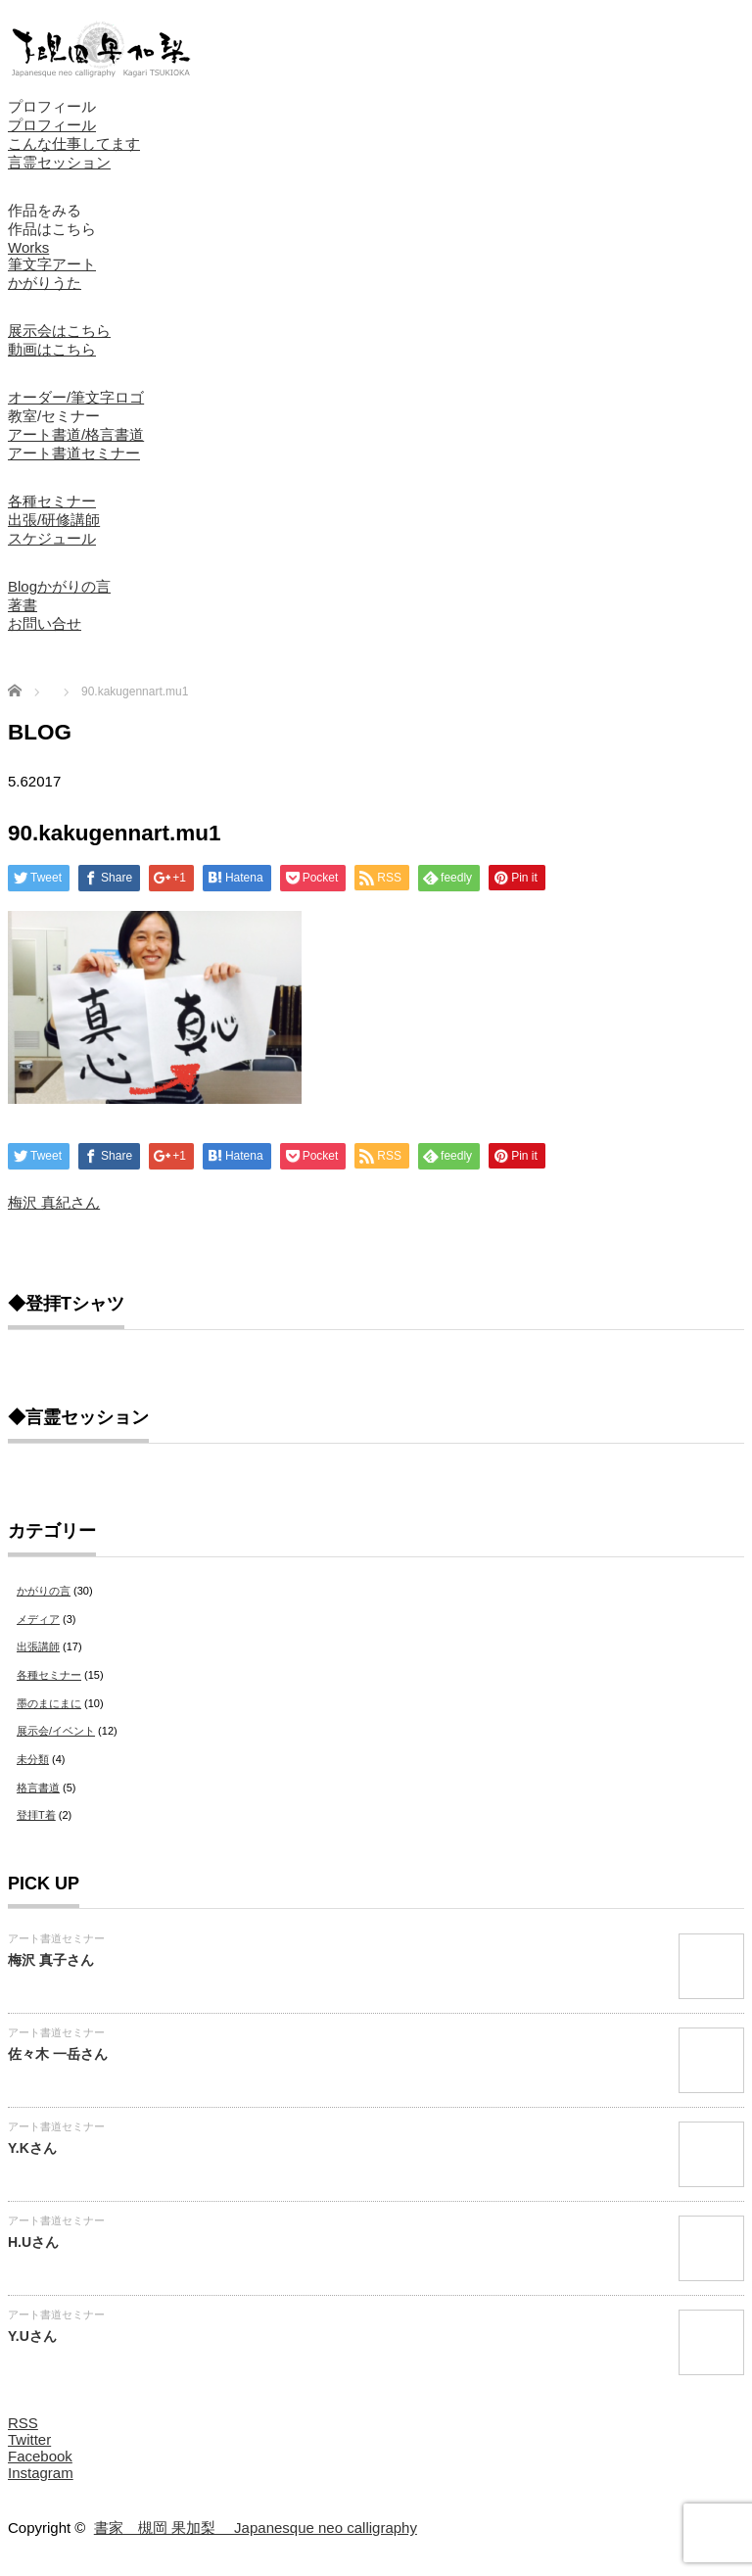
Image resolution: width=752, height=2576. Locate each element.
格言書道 (38, 1787)
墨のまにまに (49, 1703)
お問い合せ (44, 623)
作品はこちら (52, 228)
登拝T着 (36, 1815)
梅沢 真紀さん (54, 1202)
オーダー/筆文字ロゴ (76, 397)
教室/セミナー (54, 415)
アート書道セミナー (74, 453)
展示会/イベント (56, 1731)
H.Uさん (33, 2242)
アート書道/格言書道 (76, 434)
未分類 (33, 1759)
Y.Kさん (32, 2148)
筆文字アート (52, 264)
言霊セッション (59, 162)
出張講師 (38, 1646)
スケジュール (52, 538)
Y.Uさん (32, 2336)
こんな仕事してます (74, 143)
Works (28, 247)
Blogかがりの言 (59, 586)
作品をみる (44, 210)
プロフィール (52, 106)
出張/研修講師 (54, 519)
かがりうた (44, 282)
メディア (38, 1619)
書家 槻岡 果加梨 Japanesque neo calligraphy (255, 2527)
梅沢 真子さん (51, 1960)
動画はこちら (52, 349)
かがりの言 (43, 1591)
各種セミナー (52, 501)
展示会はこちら (59, 330)
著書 (22, 604)
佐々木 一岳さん (58, 2054)
